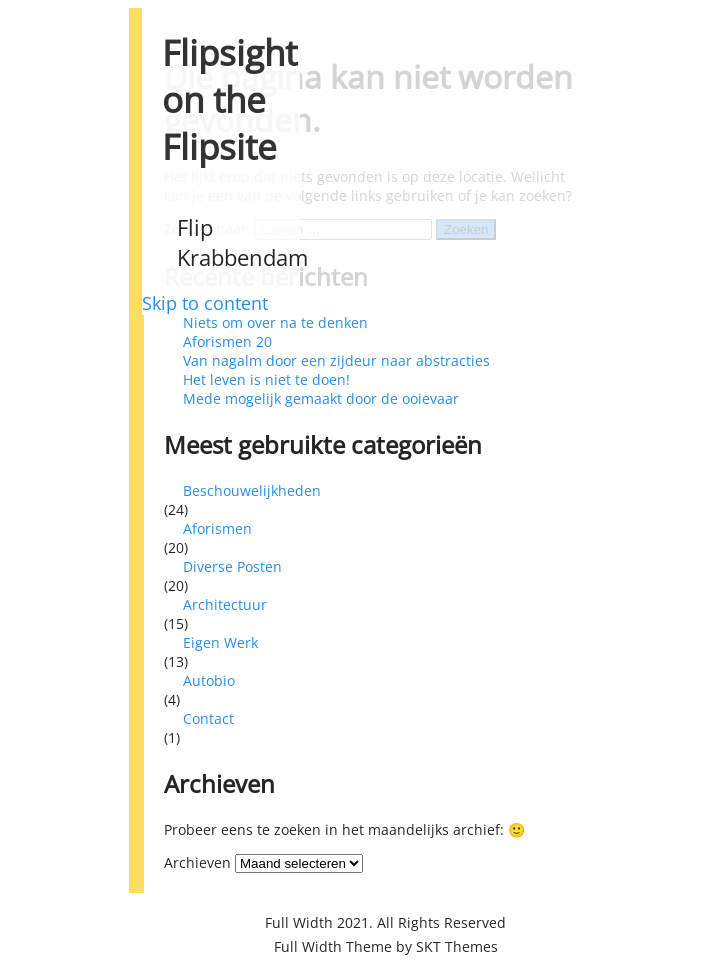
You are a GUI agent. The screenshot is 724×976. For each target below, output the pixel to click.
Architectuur (225, 604)
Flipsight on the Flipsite (229, 99)
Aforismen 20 (227, 341)
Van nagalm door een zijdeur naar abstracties (336, 360)
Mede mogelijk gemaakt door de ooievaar (321, 398)
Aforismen (217, 528)
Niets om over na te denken (275, 322)
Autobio (209, 680)
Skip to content (205, 303)
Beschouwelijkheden (252, 490)
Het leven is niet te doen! (266, 379)
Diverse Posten (232, 566)
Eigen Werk (220, 642)
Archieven (197, 862)
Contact (208, 718)
